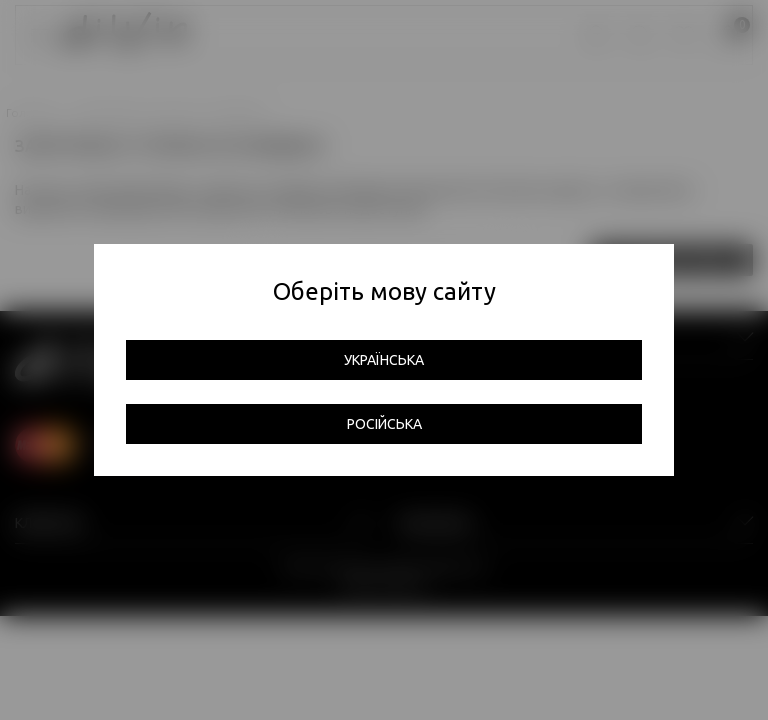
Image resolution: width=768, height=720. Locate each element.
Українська (384, 360)
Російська (384, 424)
